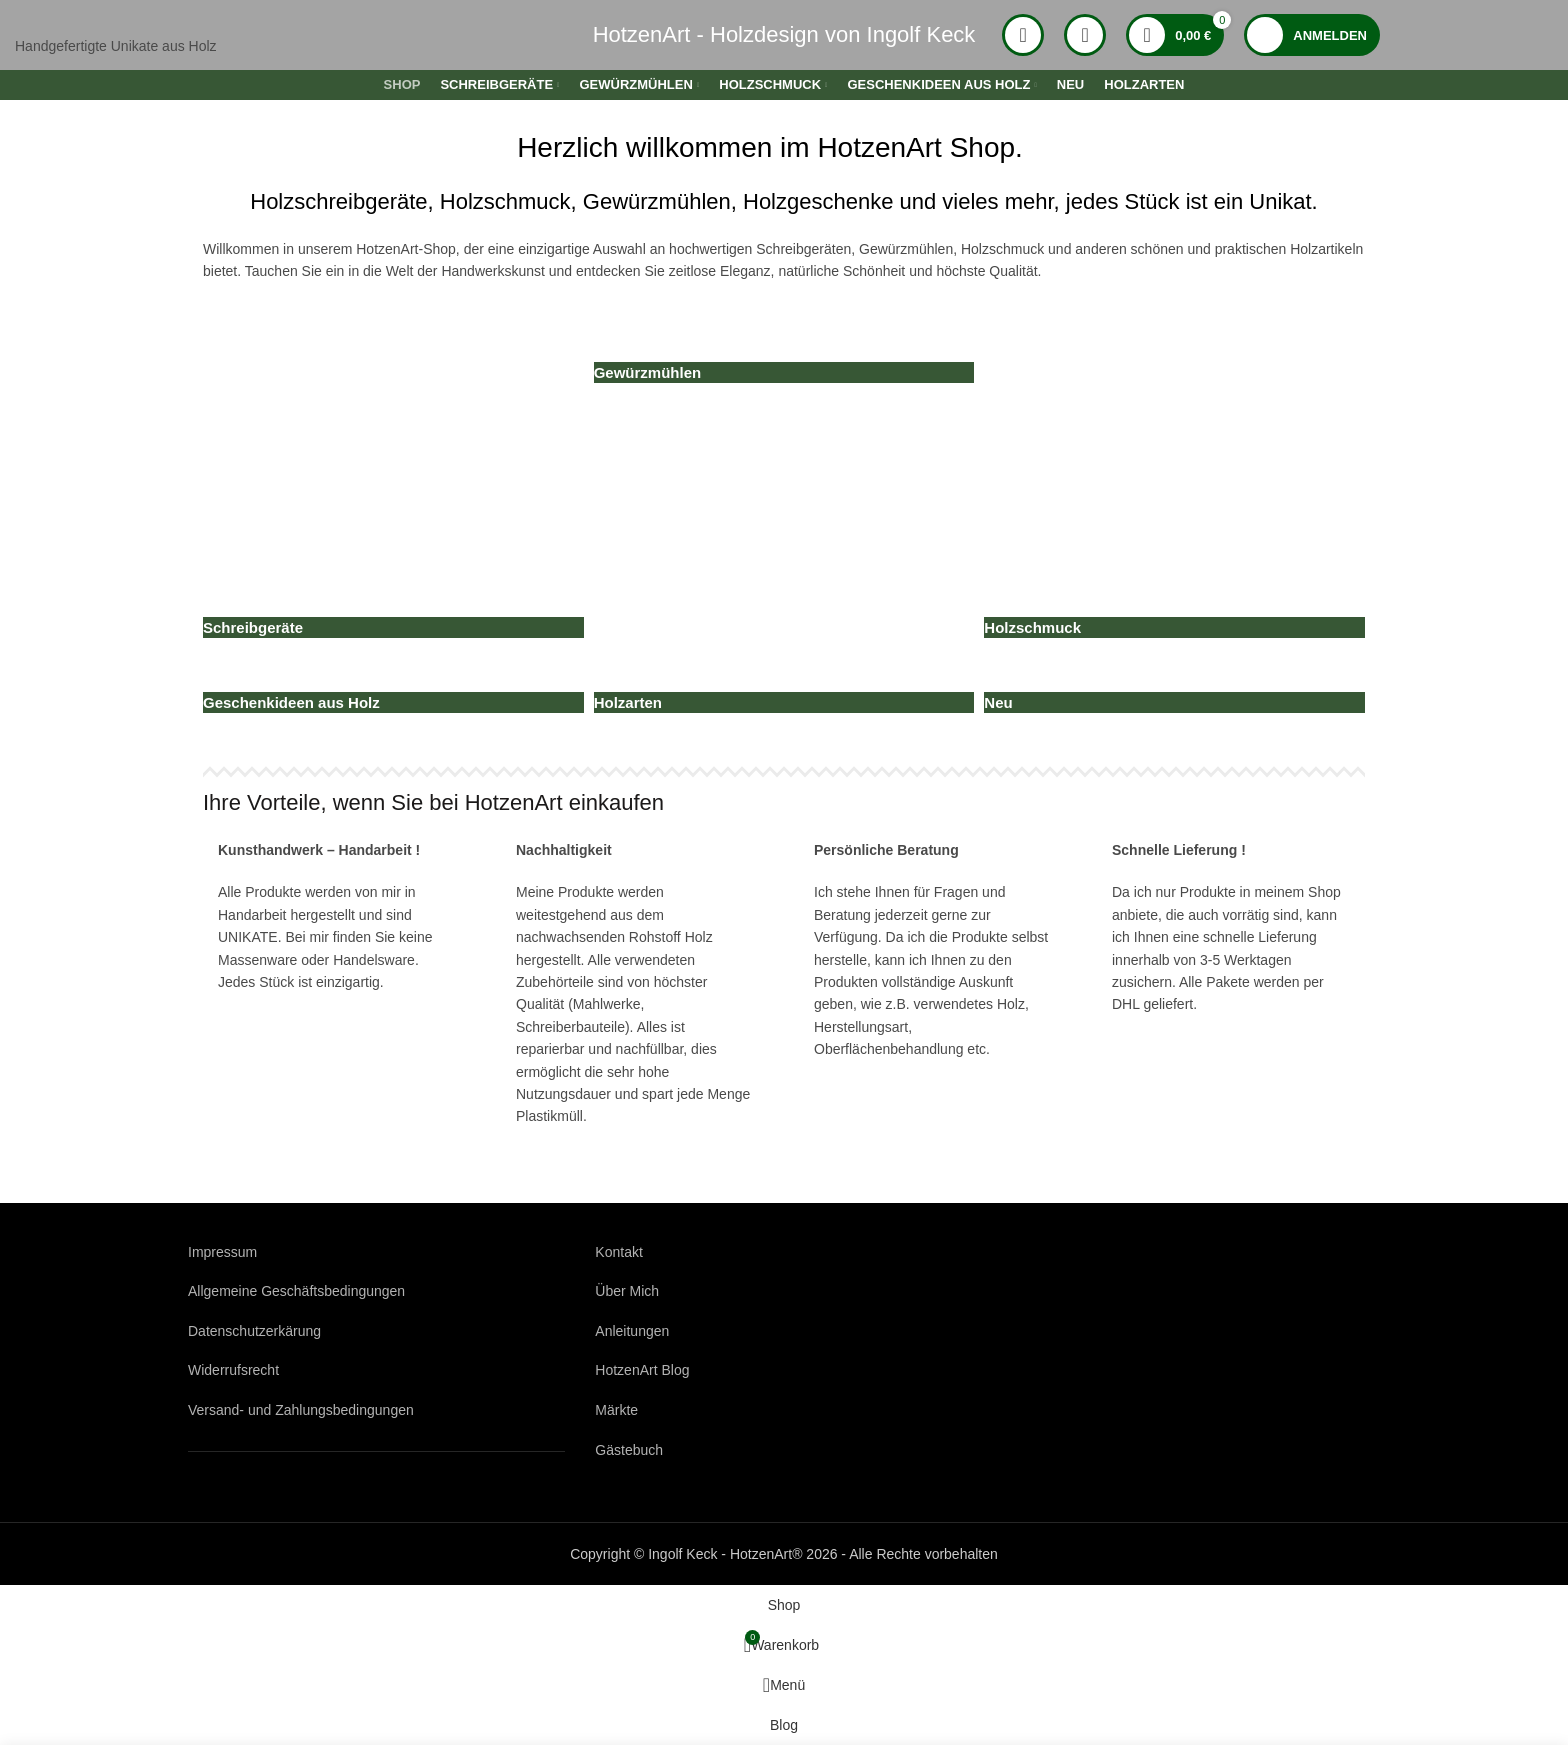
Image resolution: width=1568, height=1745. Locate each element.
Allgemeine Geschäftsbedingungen (296, 1291)
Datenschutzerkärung (254, 1331)
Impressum (222, 1252)
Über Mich (627, 1291)
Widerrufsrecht (233, 1370)
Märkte (616, 1410)
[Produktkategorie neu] (784, 439)
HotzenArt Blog (642, 1370)
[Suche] (1023, 35)
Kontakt (618, 1252)
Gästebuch (629, 1450)
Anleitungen (632, 1331)
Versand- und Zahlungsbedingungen (301, 1410)
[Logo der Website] (243, 34)
